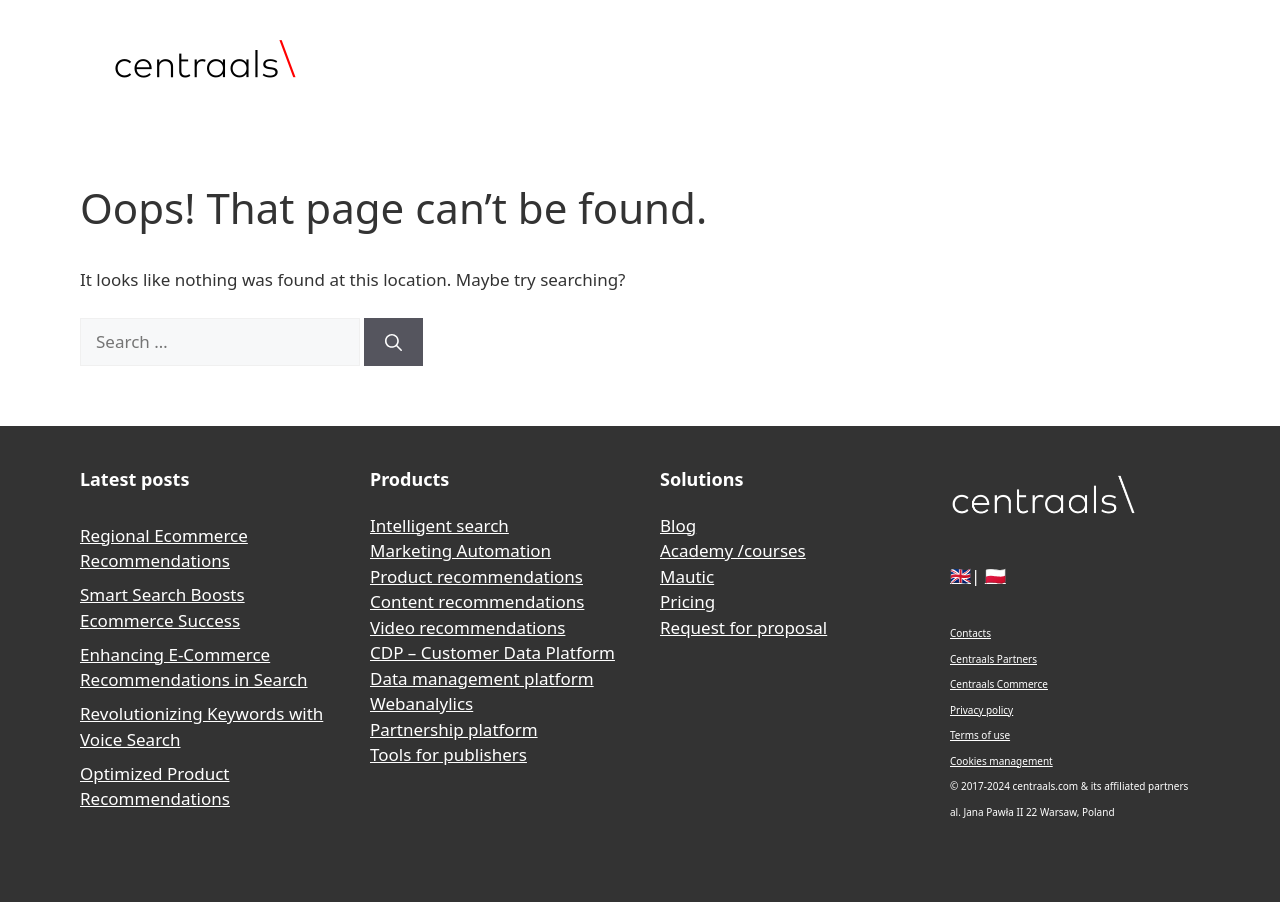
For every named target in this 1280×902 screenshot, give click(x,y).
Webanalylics (421, 703)
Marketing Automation (460, 550)
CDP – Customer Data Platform (492, 652)
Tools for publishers (448, 754)
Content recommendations (477, 601)
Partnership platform (454, 729)
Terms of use (980, 735)
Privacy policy (981, 710)
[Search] (393, 342)
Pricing (687, 601)
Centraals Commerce (999, 684)
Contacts (970, 633)
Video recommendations (467, 627)
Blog (678, 525)
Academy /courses (733, 550)
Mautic (687, 576)
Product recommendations (476, 576)
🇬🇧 (960, 575)
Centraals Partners (993, 659)
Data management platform (482, 678)
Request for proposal (743, 627)
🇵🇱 (995, 575)
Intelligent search (439, 525)
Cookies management (1001, 761)
